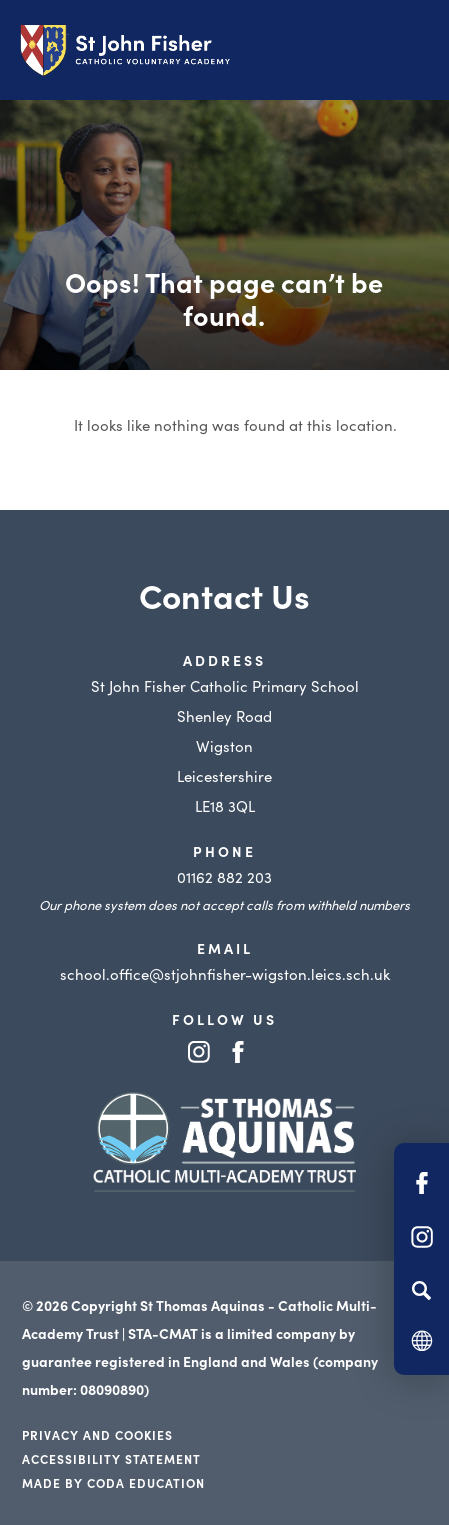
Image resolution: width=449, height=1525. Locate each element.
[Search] (421, 1290)
